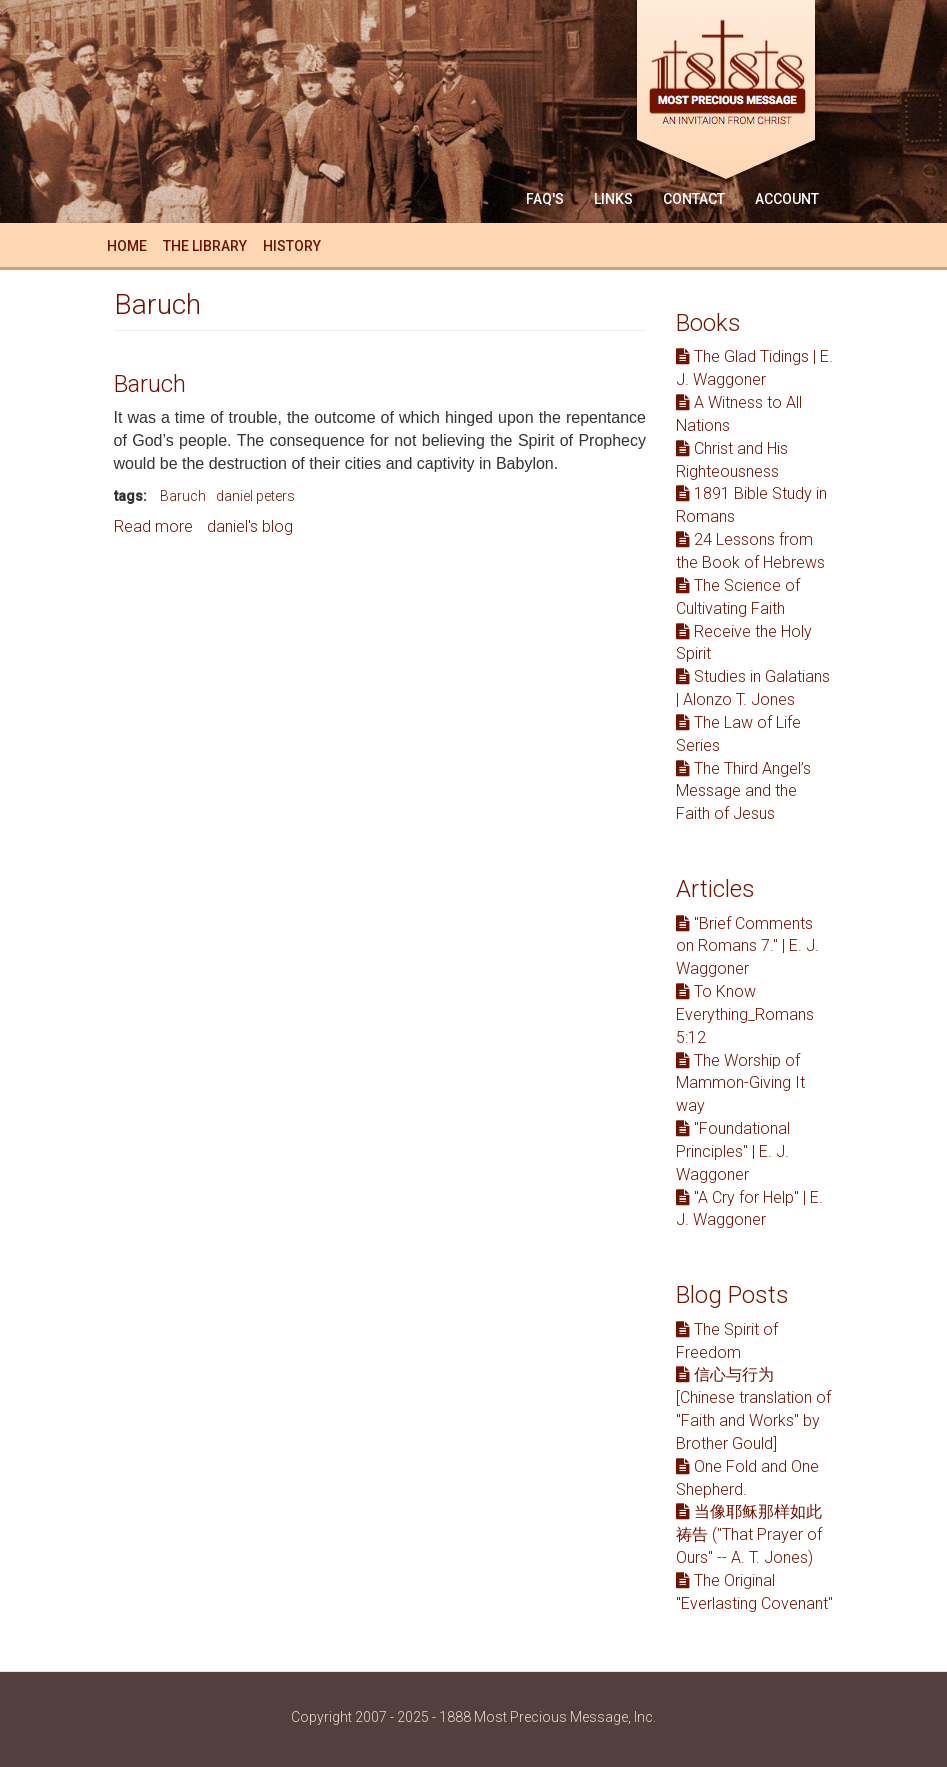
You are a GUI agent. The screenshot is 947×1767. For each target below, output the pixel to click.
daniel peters (255, 496)
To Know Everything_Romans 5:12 (745, 1014)
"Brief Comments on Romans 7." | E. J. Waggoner (747, 946)
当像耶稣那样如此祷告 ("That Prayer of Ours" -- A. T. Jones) (749, 1534)
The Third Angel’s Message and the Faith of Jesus (743, 791)
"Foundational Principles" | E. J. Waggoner (733, 1151)
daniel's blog (250, 526)
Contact (694, 199)
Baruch (150, 384)
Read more (153, 526)
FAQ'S (545, 199)
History (292, 246)
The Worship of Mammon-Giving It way (740, 1083)
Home (127, 246)
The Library (205, 246)
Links (613, 199)
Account (787, 199)
